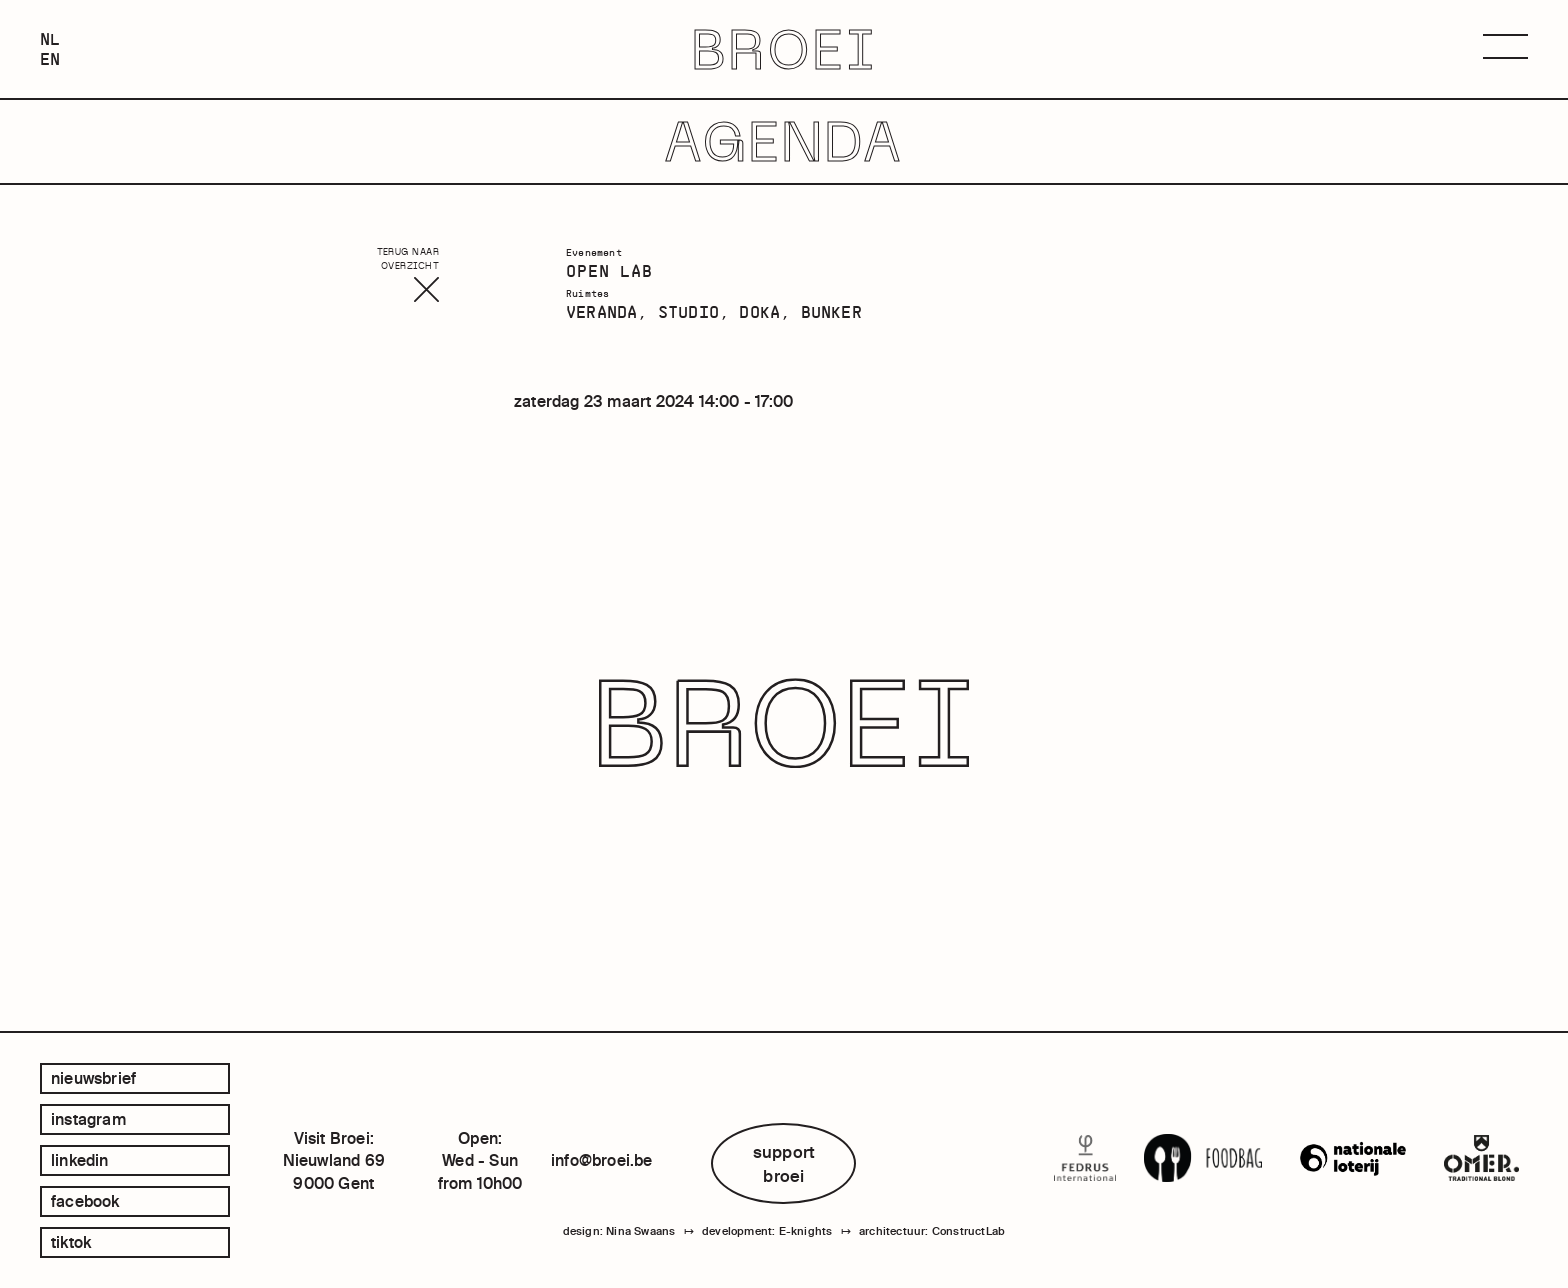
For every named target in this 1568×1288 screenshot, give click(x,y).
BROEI (784, 49)
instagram (88, 1119)
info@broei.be (602, 1160)
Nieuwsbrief (93, 1078)
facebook (85, 1201)
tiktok (71, 1242)
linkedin (80, 1160)
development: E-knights (767, 1231)
